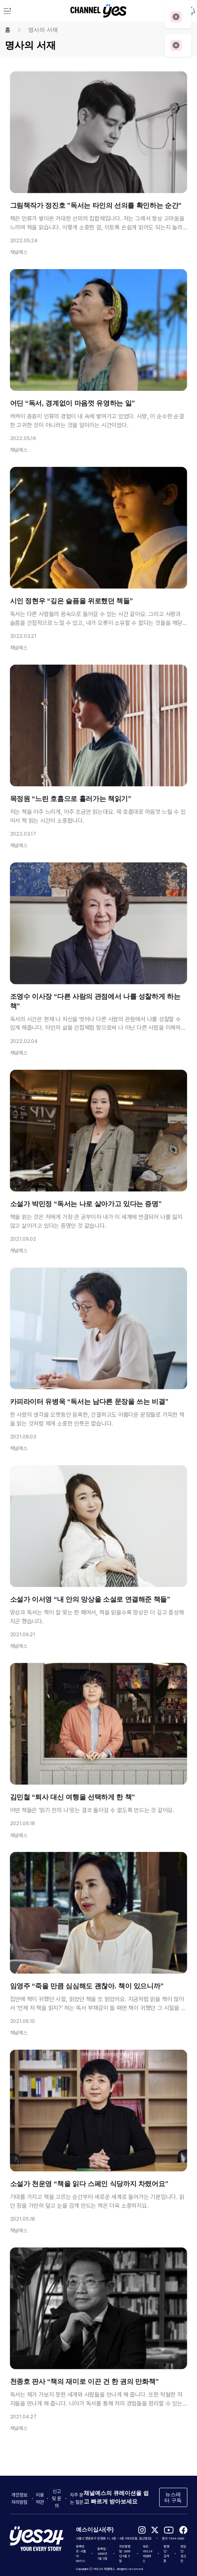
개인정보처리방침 (19, 2498)
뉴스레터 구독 (173, 2497)
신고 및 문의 (56, 2499)
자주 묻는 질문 (76, 2498)
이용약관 (40, 2498)
